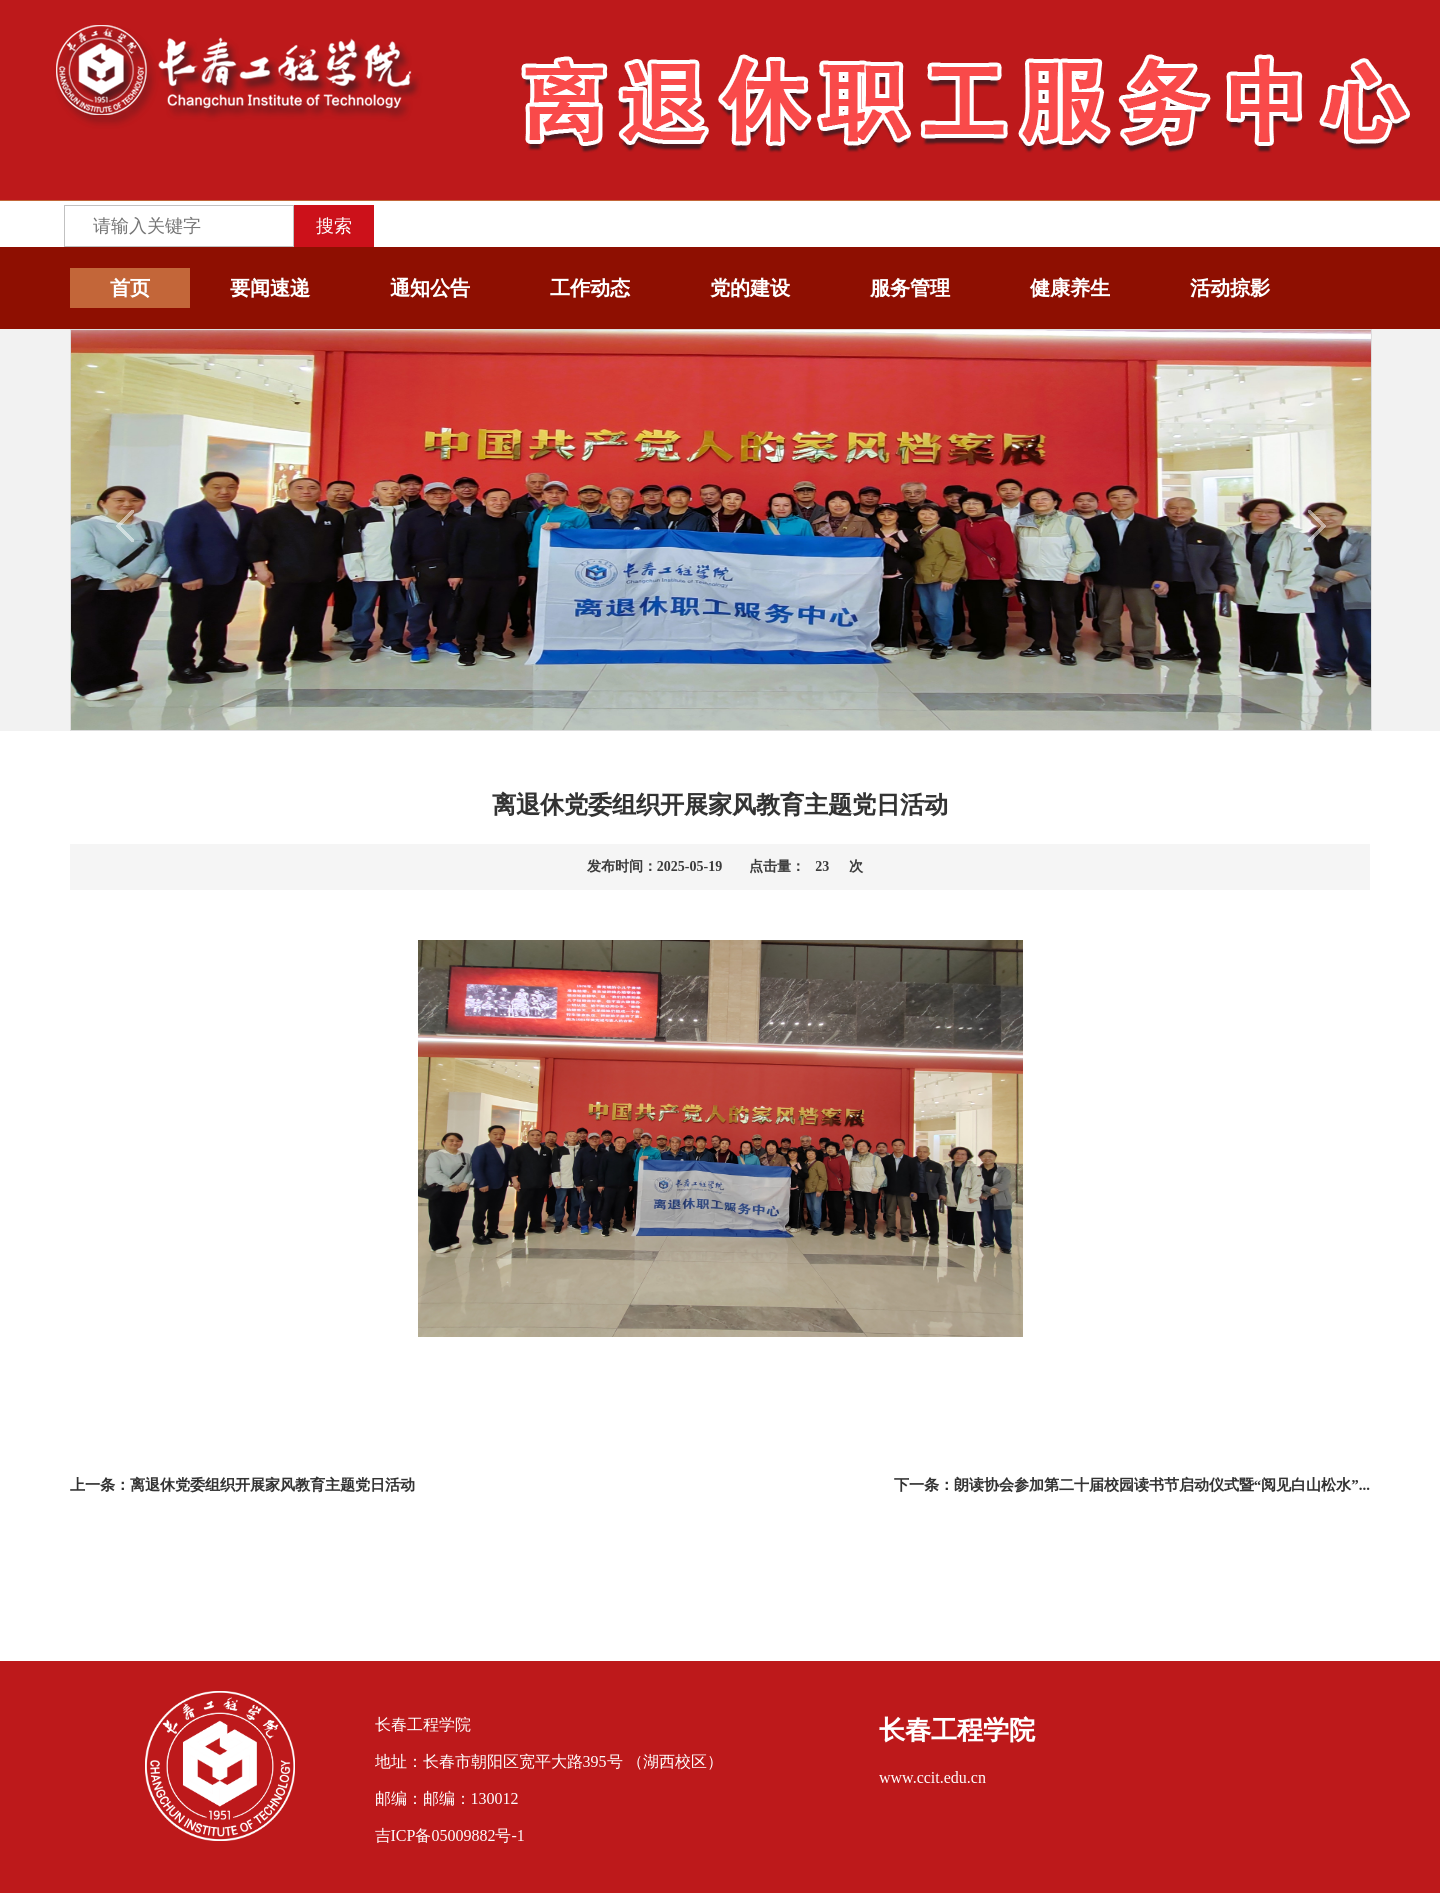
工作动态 (590, 288)
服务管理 (910, 288)
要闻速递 (270, 288)
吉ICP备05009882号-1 (450, 1835)
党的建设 (750, 288)
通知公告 (430, 288)
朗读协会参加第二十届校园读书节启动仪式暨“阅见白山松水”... (1162, 1485)
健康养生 (1070, 288)
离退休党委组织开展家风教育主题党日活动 (272, 1485)
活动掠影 (1230, 288)
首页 (130, 288)
